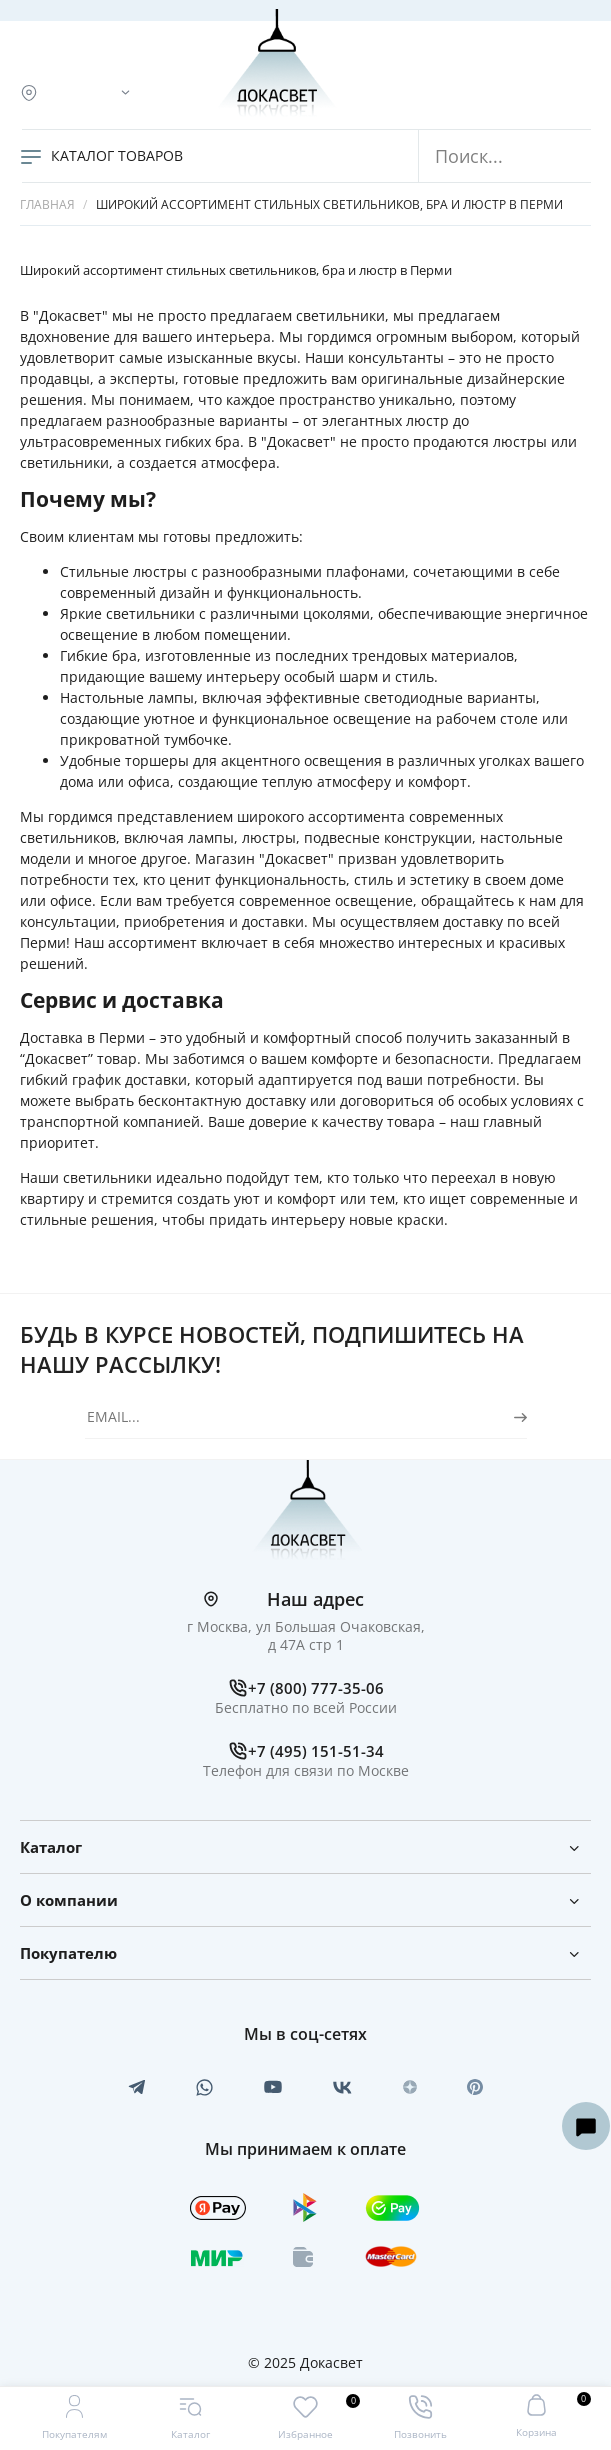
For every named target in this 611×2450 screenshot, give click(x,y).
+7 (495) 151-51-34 (316, 1751)
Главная (47, 204)
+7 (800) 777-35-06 (316, 1688)
